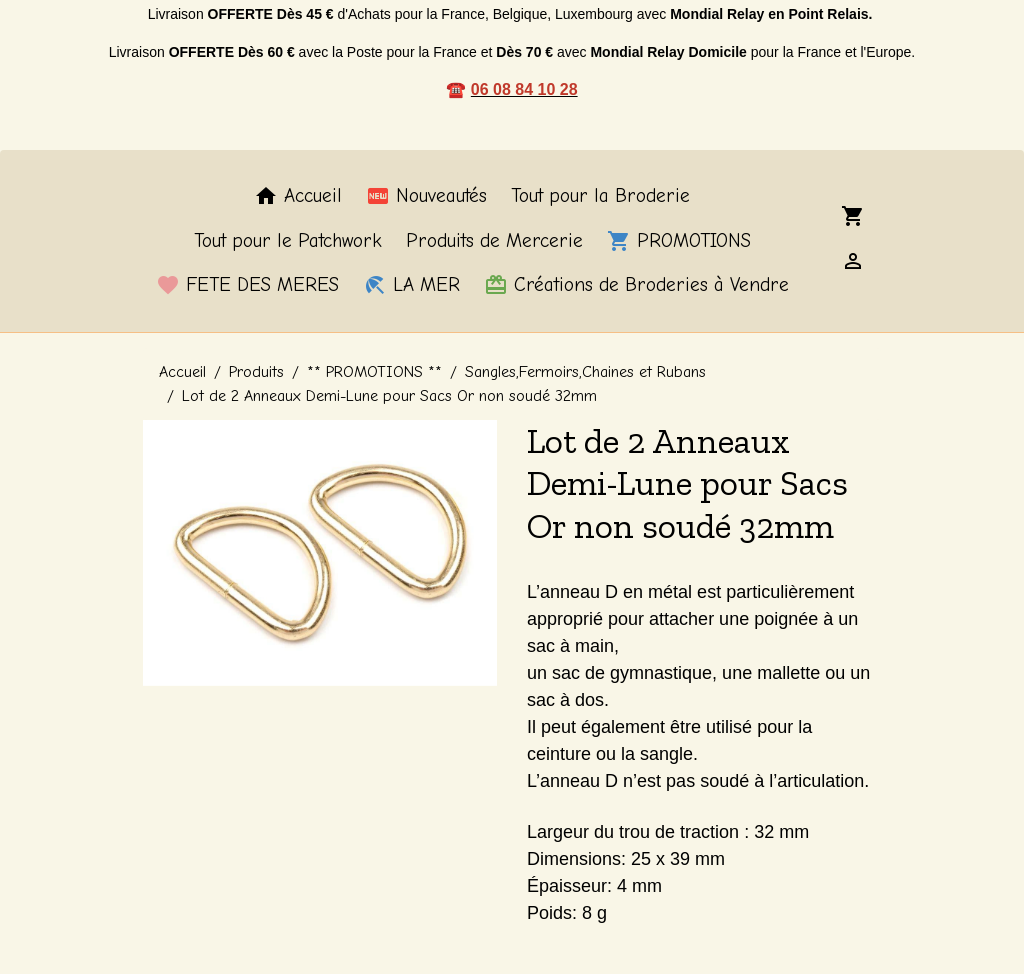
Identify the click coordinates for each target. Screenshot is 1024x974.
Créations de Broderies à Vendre (636, 285)
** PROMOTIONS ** (374, 372)
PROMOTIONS (679, 241)
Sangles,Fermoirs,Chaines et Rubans (585, 372)
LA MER (411, 285)
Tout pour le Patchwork (288, 241)
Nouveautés (426, 196)
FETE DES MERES (247, 285)
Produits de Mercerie (494, 241)
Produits (256, 372)
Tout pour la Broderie (600, 196)
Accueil (298, 196)
